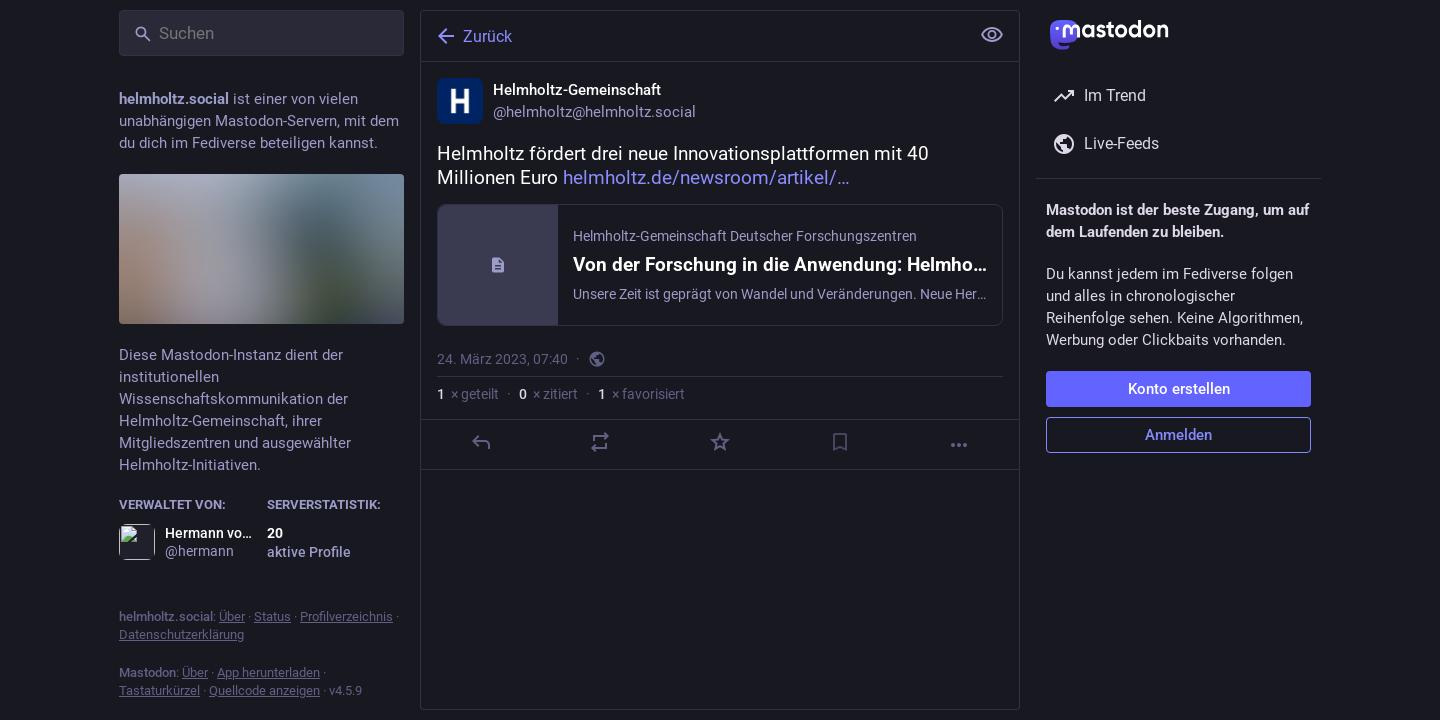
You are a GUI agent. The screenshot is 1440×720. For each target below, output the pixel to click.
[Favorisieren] (720, 442)
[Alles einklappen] (992, 35)
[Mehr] (959, 445)
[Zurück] (693, 36)
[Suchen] (261, 33)
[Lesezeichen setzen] (840, 442)
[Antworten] (481, 442)
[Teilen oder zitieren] (600, 442)
